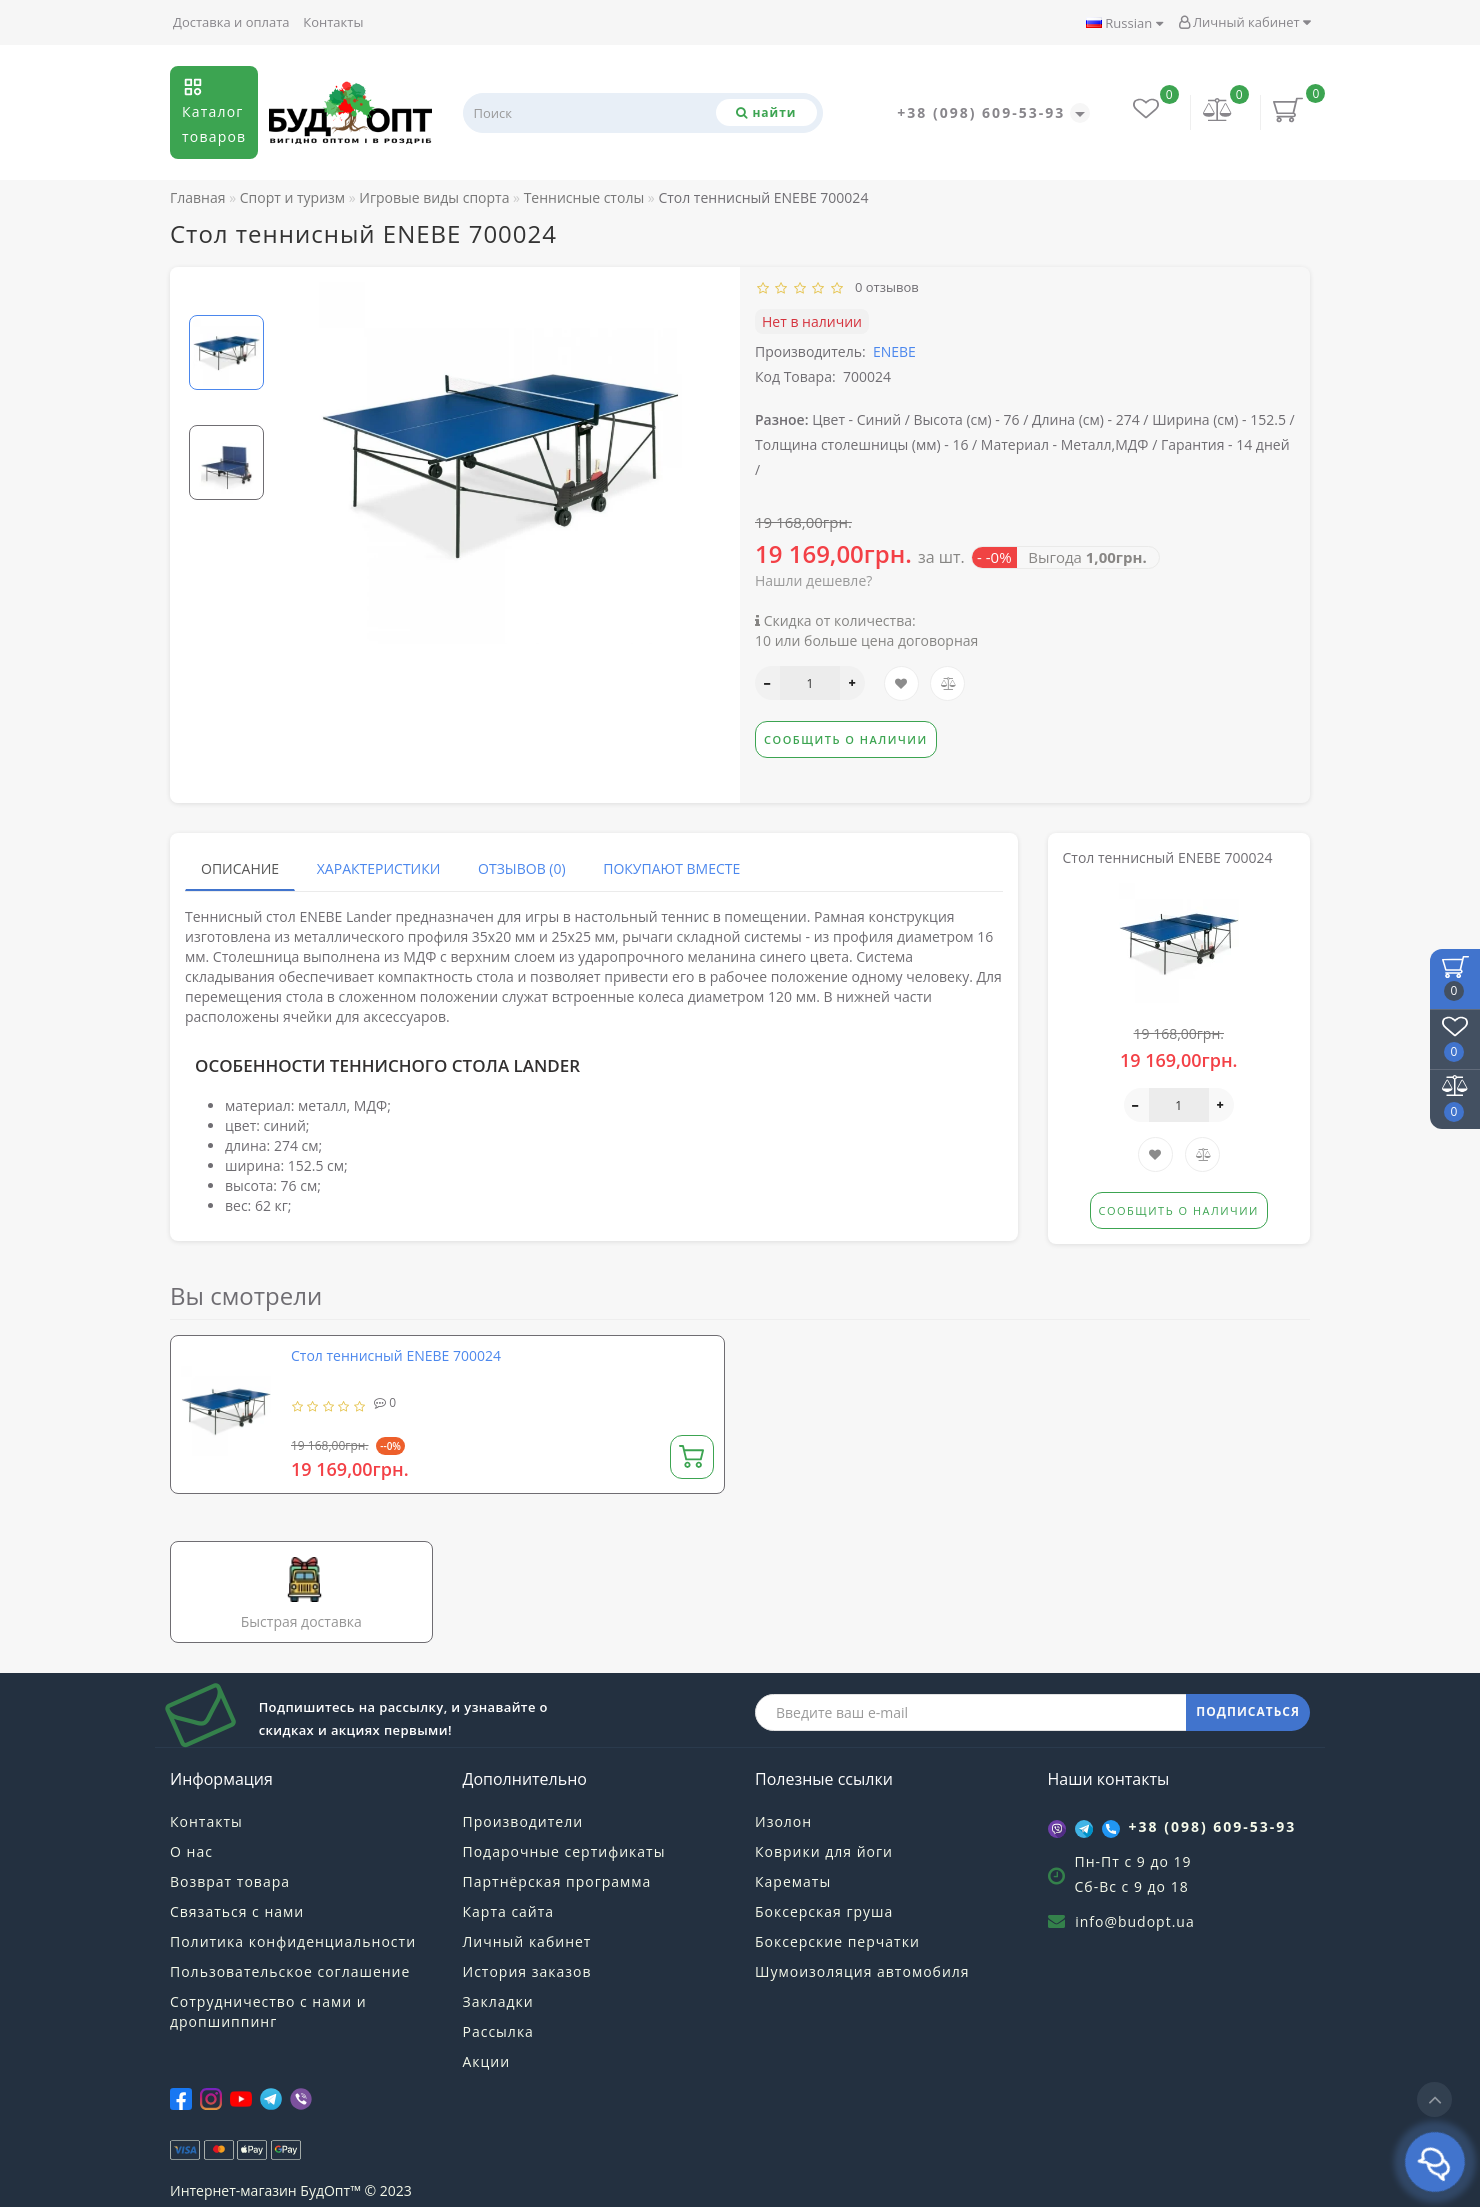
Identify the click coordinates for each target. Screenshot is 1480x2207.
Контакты (333, 22)
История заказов (527, 1971)
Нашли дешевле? (813, 580)
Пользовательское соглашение (290, 1971)
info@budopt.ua (1135, 1921)
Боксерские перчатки (837, 1941)
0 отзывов (883, 287)
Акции (487, 2061)
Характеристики (379, 868)
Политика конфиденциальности (293, 1941)
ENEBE (894, 351)
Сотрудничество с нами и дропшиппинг (268, 2011)
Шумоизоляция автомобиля (862, 1971)
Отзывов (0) (522, 868)
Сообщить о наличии (846, 739)
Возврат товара (230, 1881)
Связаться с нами (237, 1911)
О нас (191, 1851)
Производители (523, 1821)
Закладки (498, 2001)
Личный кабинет (1244, 22)
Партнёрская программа (557, 1881)
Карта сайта (509, 1911)
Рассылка (498, 2031)
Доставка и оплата (231, 22)
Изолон (783, 1821)
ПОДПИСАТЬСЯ (1248, 1711)
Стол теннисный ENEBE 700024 (396, 1355)
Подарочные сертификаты (564, 1851)
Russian (1124, 23)
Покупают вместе (671, 868)
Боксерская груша (824, 1911)
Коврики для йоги (824, 1851)
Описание (240, 868)
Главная (198, 197)
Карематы (793, 1881)
